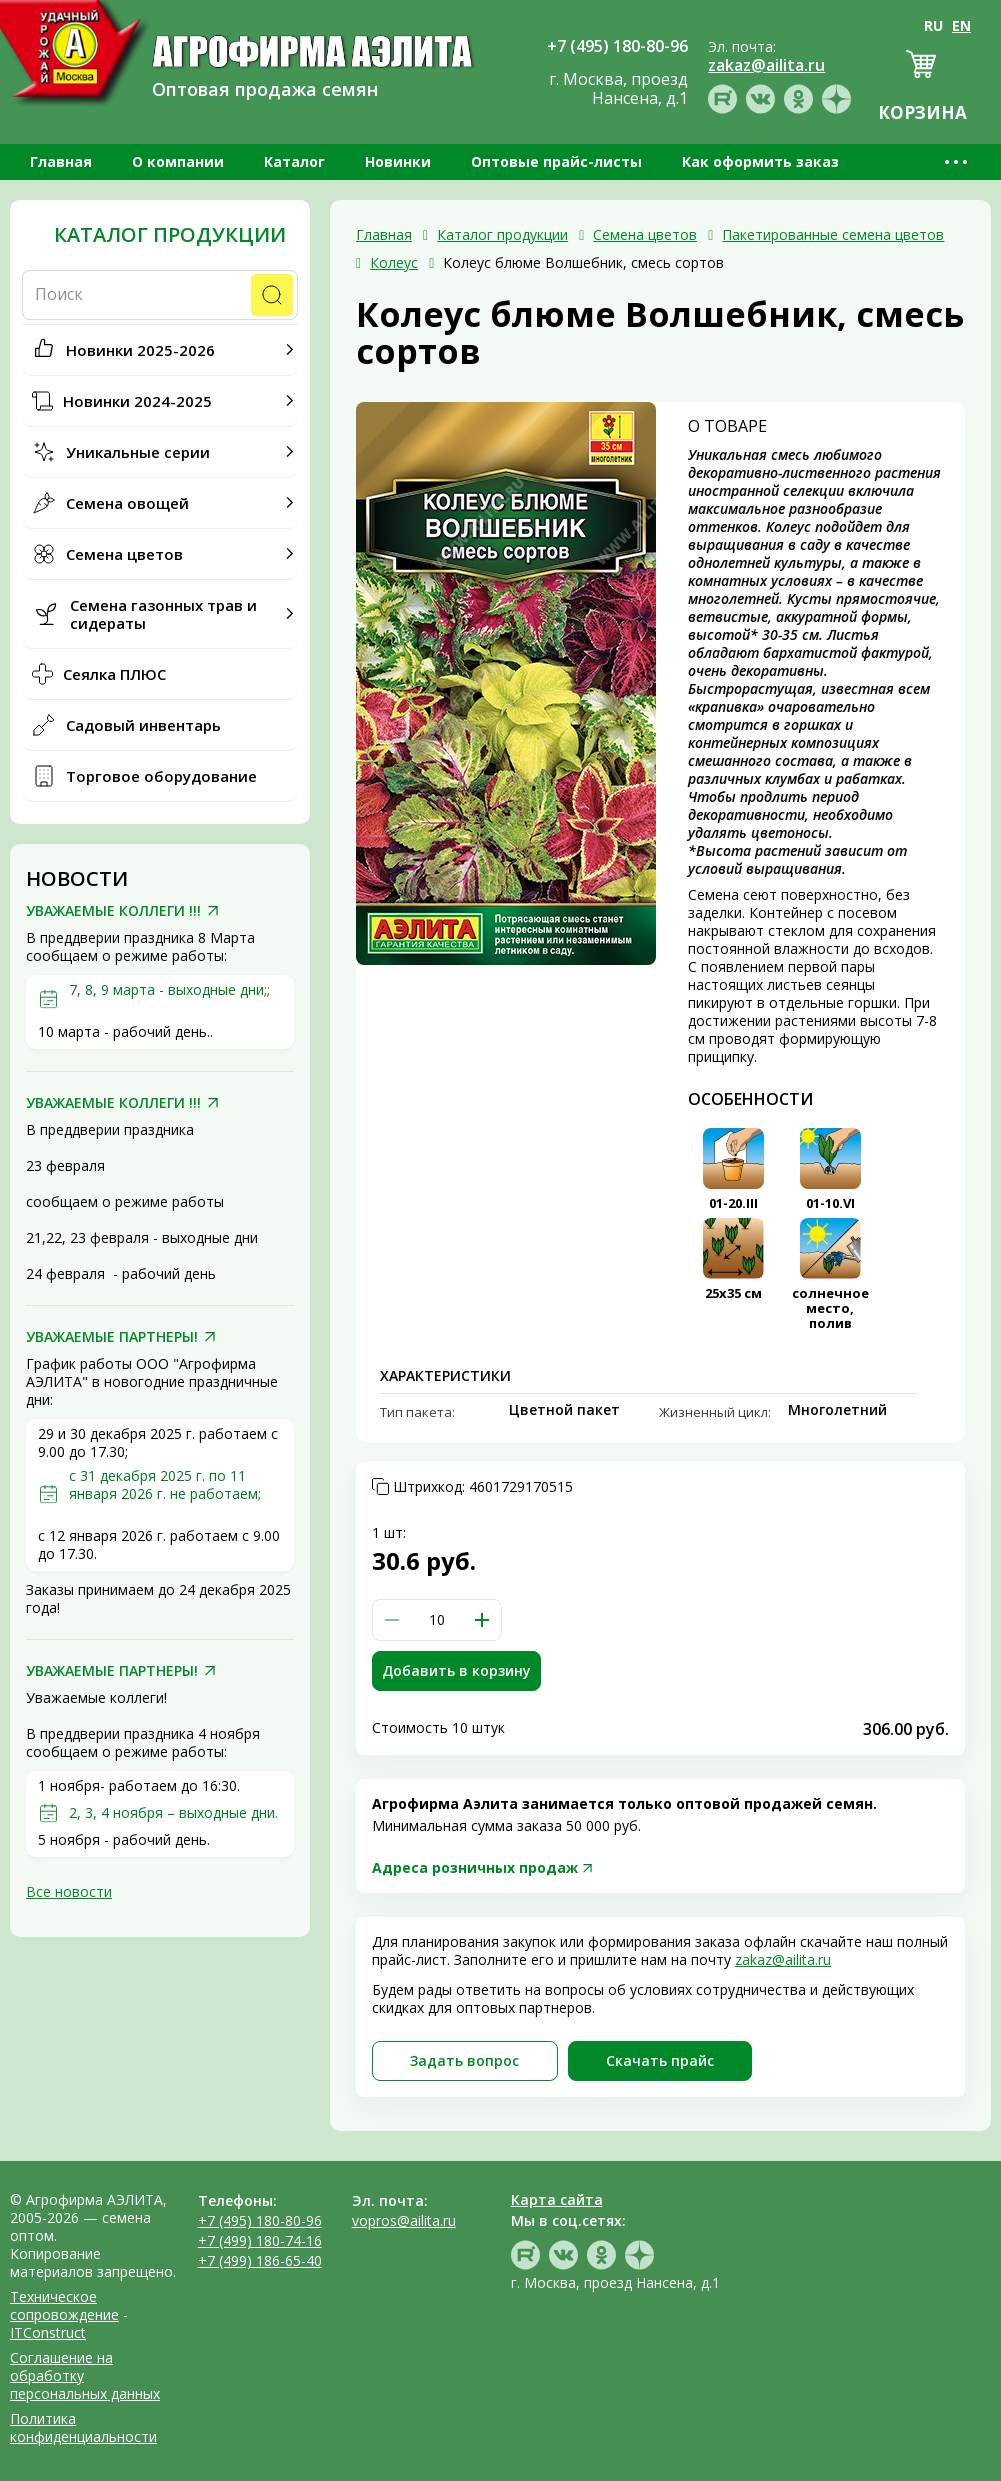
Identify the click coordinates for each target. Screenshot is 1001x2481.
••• (957, 161)
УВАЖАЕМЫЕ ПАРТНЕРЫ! (112, 1337)
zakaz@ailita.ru (783, 1959)
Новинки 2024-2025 (137, 401)
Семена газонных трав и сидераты (163, 614)
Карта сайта (557, 2199)
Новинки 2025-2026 (140, 350)
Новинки (398, 161)
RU (933, 25)
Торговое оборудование (161, 776)
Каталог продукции (170, 235)
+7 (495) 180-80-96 (260, 2220)
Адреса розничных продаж (475, 1867)
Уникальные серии (138, 452)
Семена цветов (124, 554)
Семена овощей (127, 503)
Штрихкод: (483, 1487)
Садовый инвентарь (143, 725)
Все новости (69, 1891)
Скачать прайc (660, 2060)
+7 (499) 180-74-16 (260, 2240)
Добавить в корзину (456, 1670)
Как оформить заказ (760, 161)
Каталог (294, 161)
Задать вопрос (464, 2060)
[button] (482, 1620)
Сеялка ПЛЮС (114, 674)
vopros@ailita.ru (404, 2220)
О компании (178, 161)
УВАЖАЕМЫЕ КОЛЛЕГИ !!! (113, 911)
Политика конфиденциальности (83, 2427)
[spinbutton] (437, 1620)
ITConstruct (48, 2332)
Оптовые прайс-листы (556, 161)
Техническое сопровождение (64, 2305)
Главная (61, 161)
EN (961, 25)
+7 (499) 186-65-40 (260, 2260)
